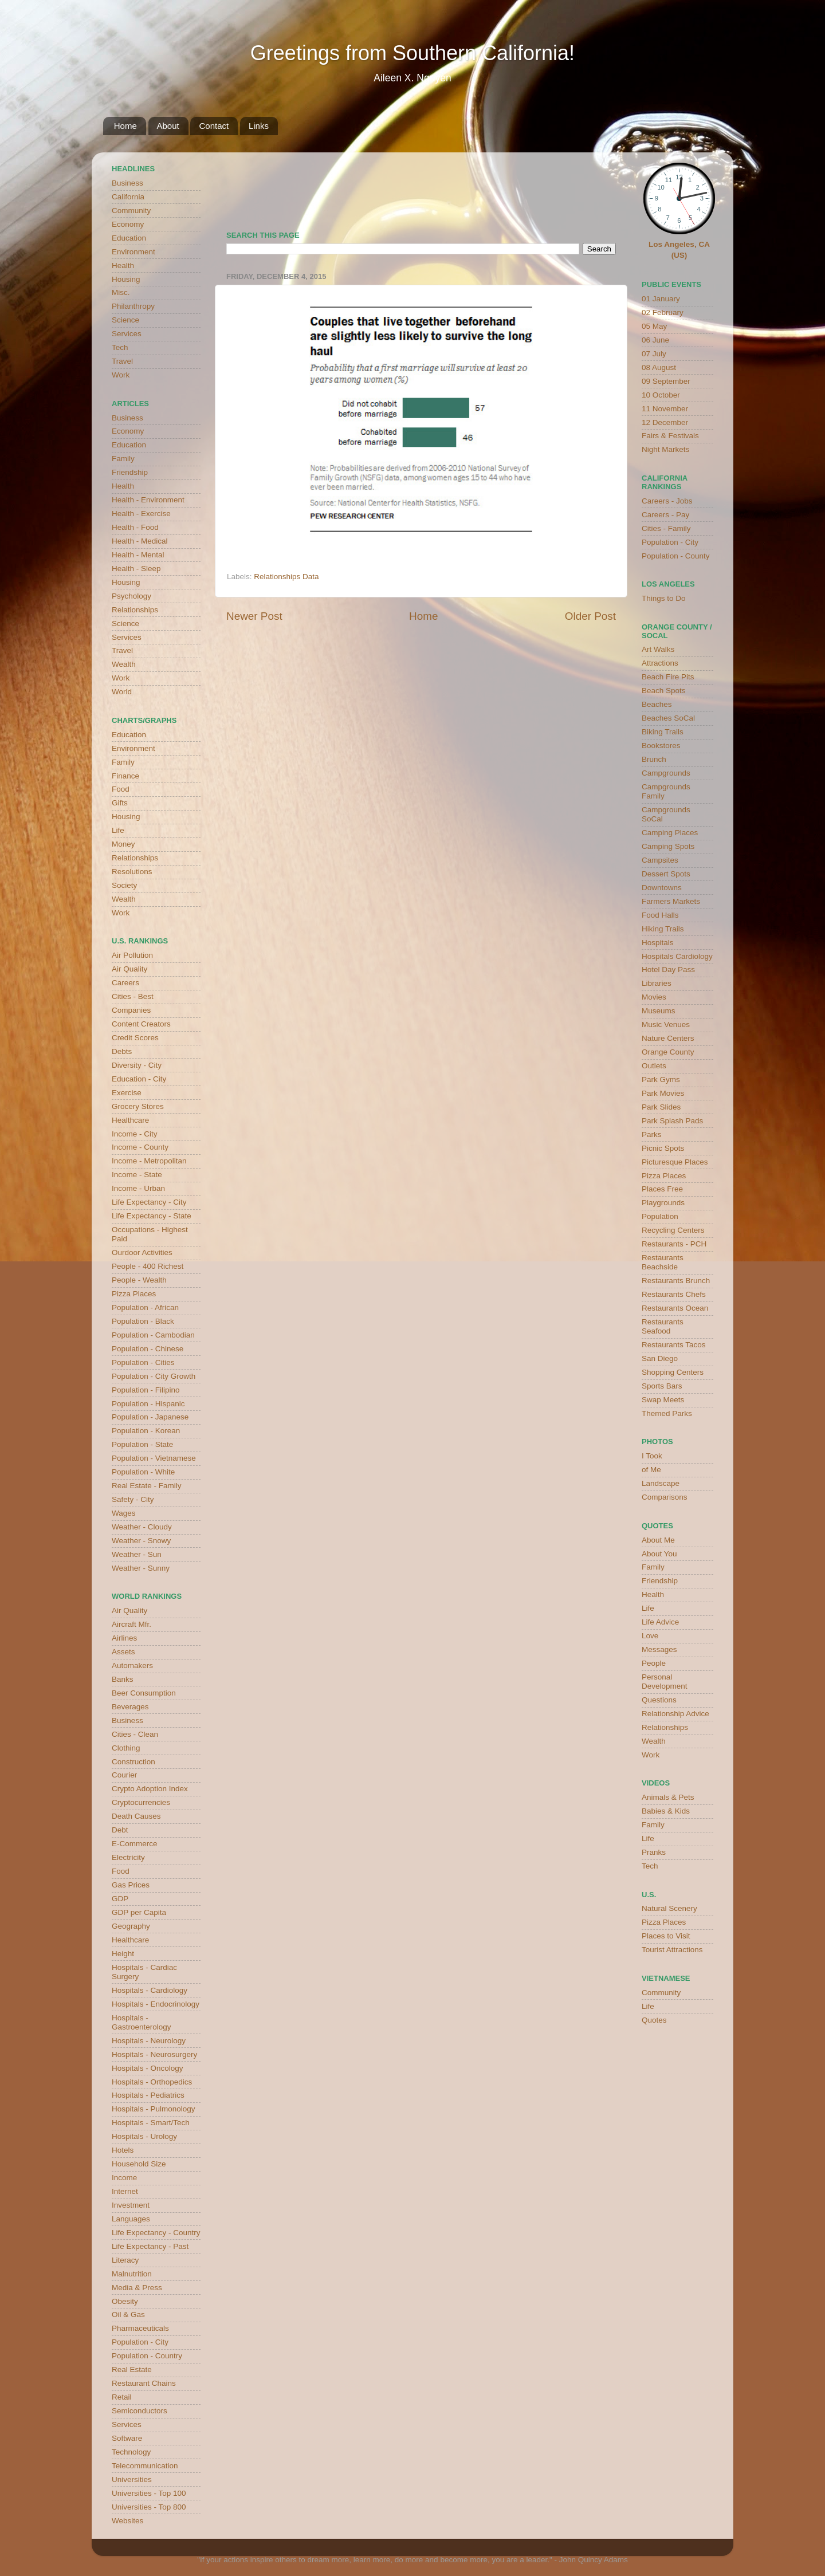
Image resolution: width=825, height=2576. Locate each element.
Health (123, 265)
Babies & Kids (666, 1811)
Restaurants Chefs (674, 1294)
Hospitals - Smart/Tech (151, 2122)
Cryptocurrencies (141, 1802)
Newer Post (254, 616)
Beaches (657, 704)
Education (129, 238)
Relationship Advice (675, 1713)
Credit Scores (135, 1037)
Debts (122, 1051)
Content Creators (141, 1024)
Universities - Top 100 (149, 2493)
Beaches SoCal (668, 718)
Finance (125, 776)
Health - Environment (148, 499)
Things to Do (664, 598)
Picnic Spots (663, 1148)
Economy (128, 224)
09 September (666, 381)
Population (660, 1216)
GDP (120, 1898)
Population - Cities (143, 1362)
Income (124, 2177)
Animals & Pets (668, 1797)
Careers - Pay (665, 514)
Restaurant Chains (144, 2383)
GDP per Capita (139, 1912)
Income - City (135, 1134)
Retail (122, 2397)
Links (259, 126)
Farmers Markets (671, 901)
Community (131, 210)
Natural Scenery (669, 1908)
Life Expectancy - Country (156, 2232)
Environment (133, 251)
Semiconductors (139, 2410)
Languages (131, 2219)
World (122, 691)
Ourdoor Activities (142, 1252)
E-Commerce (135, 1843)
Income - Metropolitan (149, 1161)
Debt (120, 1830)
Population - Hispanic (148, 1403)
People (654, 1663)
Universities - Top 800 (149, 2507)
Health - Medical (140, 541)
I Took (652, 1456)
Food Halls (660, 915)
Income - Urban (138, 1188)
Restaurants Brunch (676, 1280)
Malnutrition (132, 2274)
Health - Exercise (141, 513)
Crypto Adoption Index (150, 1788)
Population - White (143, 1472)
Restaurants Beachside (662, 1262)
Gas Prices (131, 1885)
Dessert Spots (666, 874)
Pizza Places (134, 1293)
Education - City (139, 1079)
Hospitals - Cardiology (149, 1990)
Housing (126, 279)
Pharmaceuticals (140, 2328)
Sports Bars (662, 1386)
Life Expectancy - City (149, 1202)
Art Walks (658, 649)
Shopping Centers (673, 1372)
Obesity (125, 2301)
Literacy (125, 2260)
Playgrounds (663, 1202)
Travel (122, 361)
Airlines (124, 1638)
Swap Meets (663, 1399)
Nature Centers (668, 1038)
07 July (654, 353)
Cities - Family (666, 528)
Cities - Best (133, 996)
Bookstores (661, 745)
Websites (127, 2520)
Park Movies (663, 1093)
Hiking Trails (663, 929)
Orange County (668, 1052)
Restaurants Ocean (675, 1308)
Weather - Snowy (141, 1540)
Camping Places (670, 832)
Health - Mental (138, 554)
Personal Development (665, 1681)
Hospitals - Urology (144, 2136)
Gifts (120, 803)
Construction (133, 1761)
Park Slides (661, 1107)
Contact (214, 126)
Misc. (121, 292)
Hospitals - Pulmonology (153, 2109)
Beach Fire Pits (668, 676)
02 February (662, 312)
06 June (655, 340)
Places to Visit (666, 1936)
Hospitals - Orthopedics (152, 2082)
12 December (665, 422)
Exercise (127, 1092)
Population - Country (147, 2355)
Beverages (130, 1706)
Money (123, 844)
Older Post (590, 616)
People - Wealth (139, 1280)
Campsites (660, 860)
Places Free (662, 1189)
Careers (125, 982)
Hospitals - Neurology (149, 2040)
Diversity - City (137, 1065)
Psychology (131, 596)
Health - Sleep (136, 568)
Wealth (124, 664)
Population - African (145, 1307)
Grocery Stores (138, 1106)
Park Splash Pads (672, 1120)
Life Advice (660, 1622)
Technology (131, 2452)
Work (120, 375)
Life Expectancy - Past (150, 2246)
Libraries (656, 983)
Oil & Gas (128, 2314)
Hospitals (658, 942)
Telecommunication (145, 2465)
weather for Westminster (601, 187)
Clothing (126, 1748)
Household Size (139, 2164)
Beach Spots (664, 690)
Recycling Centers (673, 1230)
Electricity (128, 1857)
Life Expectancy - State (151, 1216)
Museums (658, 1010)
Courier (124, 1775)
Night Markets (665, 449)
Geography (131, 1926)
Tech (120, 347)
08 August (659, 367)
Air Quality (129, 969)
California (128, 196)
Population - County (676, 556)
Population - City (140, 2342)
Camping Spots (668, 846)
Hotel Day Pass (668, 969)
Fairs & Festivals (670, 435)
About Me (658, 1540)
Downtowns (662, 887)
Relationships (135, 609)
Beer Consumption (144, 1693)
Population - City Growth (153, 1376)
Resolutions (132, 871)
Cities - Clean (135, 1734)
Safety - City (133, 1499)
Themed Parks (667, 1413)
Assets (123, 1651)
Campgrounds (666, 773)
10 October (661, 395)
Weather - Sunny (141, 1568)
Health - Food (135, 527)
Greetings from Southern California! (412, 53)
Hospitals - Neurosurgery (154, 2054)
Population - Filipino (146, 1390)
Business (127, 183)
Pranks (654, 1852)
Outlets (654, 1065)
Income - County (140, 1147)
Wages (124, 1513)
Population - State (142, 1444)
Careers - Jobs (667, 501)
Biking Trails (662, 731)
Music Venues (666, 1024)
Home (125, 126)
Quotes (654, 2020)
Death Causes (136, 1816)
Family (123, 458)
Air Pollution (132, 955)
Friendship (130, 472)
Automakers (132, 1665)
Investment (131, 2205)
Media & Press (137, 2287)
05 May (654, 326)
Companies (131, 1010)
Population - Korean (146, 1430)
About (168, 126)
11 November (665, 408)
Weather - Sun (137, 1554)
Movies (654, 997)
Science (125, 320)
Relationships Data (286, 576)
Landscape (660, 1483)
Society (124, 885)
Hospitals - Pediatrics (148, 2095)
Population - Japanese (150, 1417)
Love (650, 1635)
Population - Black (143, 1321)
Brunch (654, 759)
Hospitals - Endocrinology (155, 2004)
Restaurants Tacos (674, 1344)
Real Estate (132, 2369)
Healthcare (130, 1120)
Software (127, 2438)
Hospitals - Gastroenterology (141, 2022)
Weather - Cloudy (142, 1527)
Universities (132, 2479)
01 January (661, 298)
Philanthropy (133, 306)
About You (659, 1553)
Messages (659, 1649)
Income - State (137, 1174)
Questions (659, 1700)
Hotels (122, 2150)
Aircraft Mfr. (131, 1624)
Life (118, 830)
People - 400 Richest (147, 1266)
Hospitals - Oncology (147, 2068)
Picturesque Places (675, 1162)
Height (123, 1953)
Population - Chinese (147, 1348)
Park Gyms (661, 1079)
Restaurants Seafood (662, 1326)
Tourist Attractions (672, 1949)
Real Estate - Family (147, 1485)
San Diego (660, 1358)
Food (120, 789)
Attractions (660, 663)
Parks (652, 1134)
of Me (651, 1469)
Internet (125, 2191)
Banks (122, 1679)
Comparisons (665, 1497)
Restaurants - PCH (674, 1244)
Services (127, 333)
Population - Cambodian (153, 1335)
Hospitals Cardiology (677, 956)
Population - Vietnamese (154, 1458)
